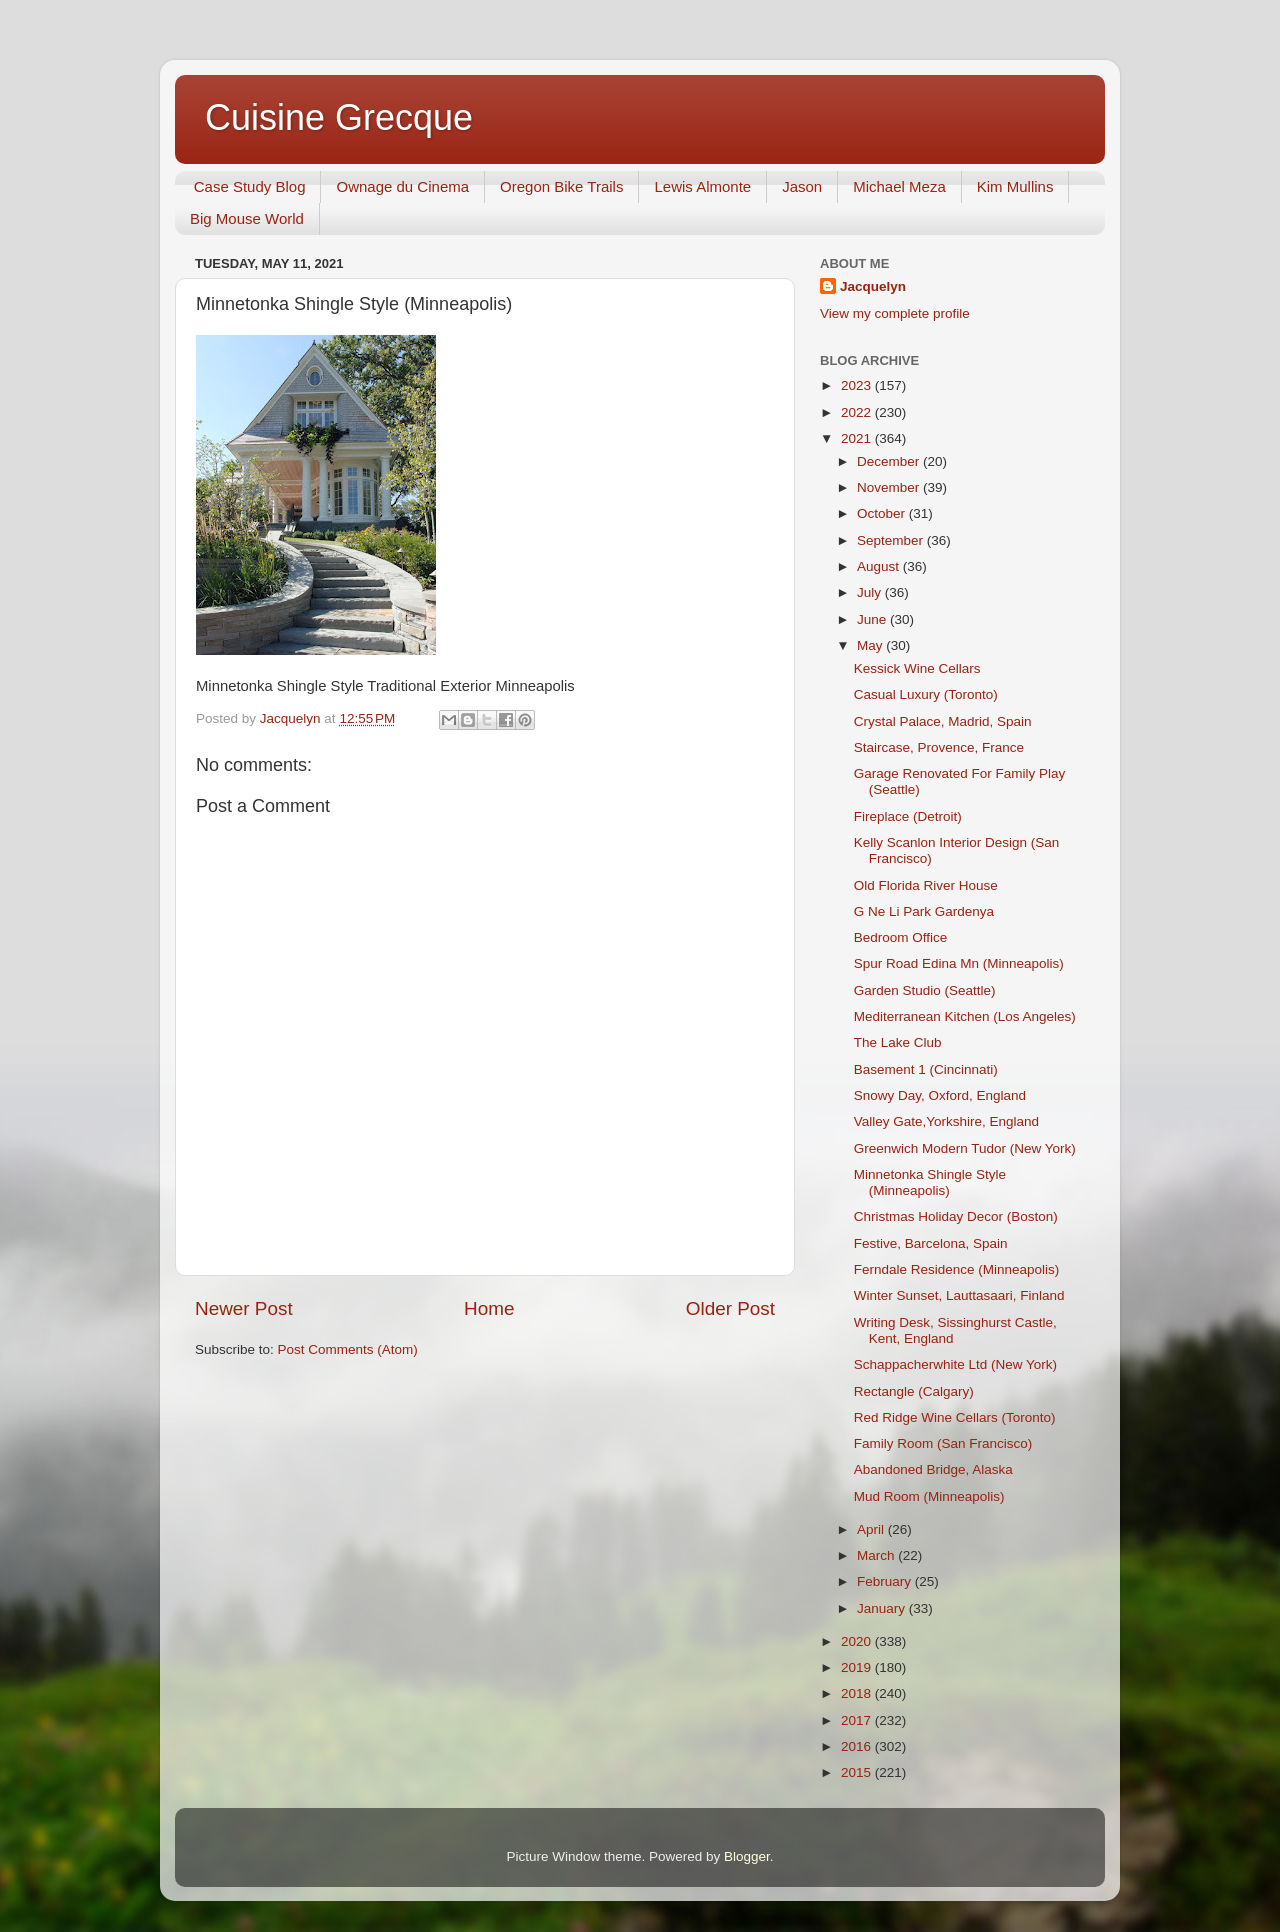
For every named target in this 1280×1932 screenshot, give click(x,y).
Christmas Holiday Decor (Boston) (956, 1216)
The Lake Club (898, 1042)
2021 (858, 438)
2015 (858, 1772)
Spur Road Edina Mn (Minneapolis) (959, 963)
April (872, 1529)
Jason (802, 186)
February (886, 1581)
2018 (858, 1693)
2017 (858, 1720)
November (890, 487)
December (890, 461)
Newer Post (244, 1308)
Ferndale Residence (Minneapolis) (957, 1269)
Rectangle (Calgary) (914, 1391)
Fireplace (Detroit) (908, 816)
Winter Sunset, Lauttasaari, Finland (959, 1295)
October (883, 513)
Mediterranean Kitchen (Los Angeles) (965, 1016)
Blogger (747, 1856)
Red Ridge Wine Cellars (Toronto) (955, 1417)
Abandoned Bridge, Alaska (933, 1469)
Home (489, 1308)
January (883, 1608)
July (871, 592)
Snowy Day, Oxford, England (940, 1095)
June (873, 619)
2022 (858, 412)
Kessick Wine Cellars (917, 668)
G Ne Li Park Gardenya (924, 911)
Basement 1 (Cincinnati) (926, 1069)
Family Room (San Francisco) (943, 1443)
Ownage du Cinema (402, 186)
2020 (858, 1641)
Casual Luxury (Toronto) (926, 694)
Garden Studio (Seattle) (925, 990)
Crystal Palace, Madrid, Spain (943, 721)
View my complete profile (895, 313)
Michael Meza (899, 186)
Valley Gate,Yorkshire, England (946, 1121)
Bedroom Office (901, 937)
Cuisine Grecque (339, 117)
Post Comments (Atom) (348, 1349)
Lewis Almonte (702, 186)
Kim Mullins (1015, 186)
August (880, 566)
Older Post (730, 1308)
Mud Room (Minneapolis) (929, 1496)
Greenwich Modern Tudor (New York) (965, 1148)
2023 (858, 385)
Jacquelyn (873, 286)
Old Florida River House (926, 885)
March (877, 1555)
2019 (858, 1667)
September (892, 540)
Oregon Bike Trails (561, 186)
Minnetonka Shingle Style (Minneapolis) (930, 1182)
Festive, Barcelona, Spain (931, 1243)
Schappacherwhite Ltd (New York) (955, 1364)
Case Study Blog (250, 186)
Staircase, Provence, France (939, 747)
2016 (858, 1746)
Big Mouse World (247, 218)
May (871, 645)
